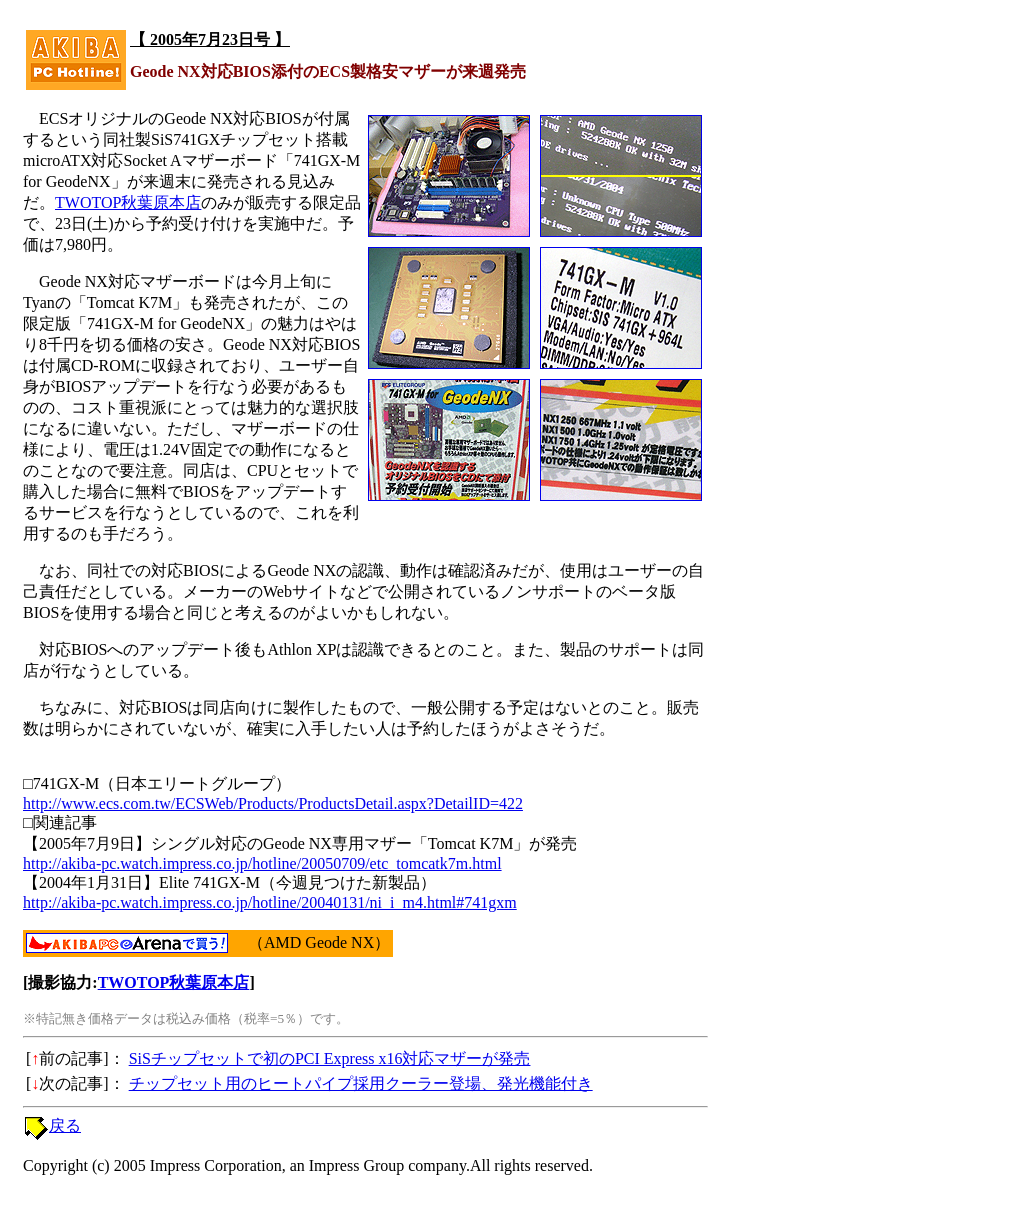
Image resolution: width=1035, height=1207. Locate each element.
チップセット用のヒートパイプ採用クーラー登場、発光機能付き (361, 1083)
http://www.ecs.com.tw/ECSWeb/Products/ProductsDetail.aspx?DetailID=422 (273, 803)
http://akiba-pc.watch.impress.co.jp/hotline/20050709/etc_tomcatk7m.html (262, 863)
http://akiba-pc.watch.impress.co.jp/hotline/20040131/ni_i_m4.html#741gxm (270, 902)
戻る (65, 1125)
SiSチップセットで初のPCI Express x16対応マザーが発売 (330, 1058)
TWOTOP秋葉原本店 (128, 202)
